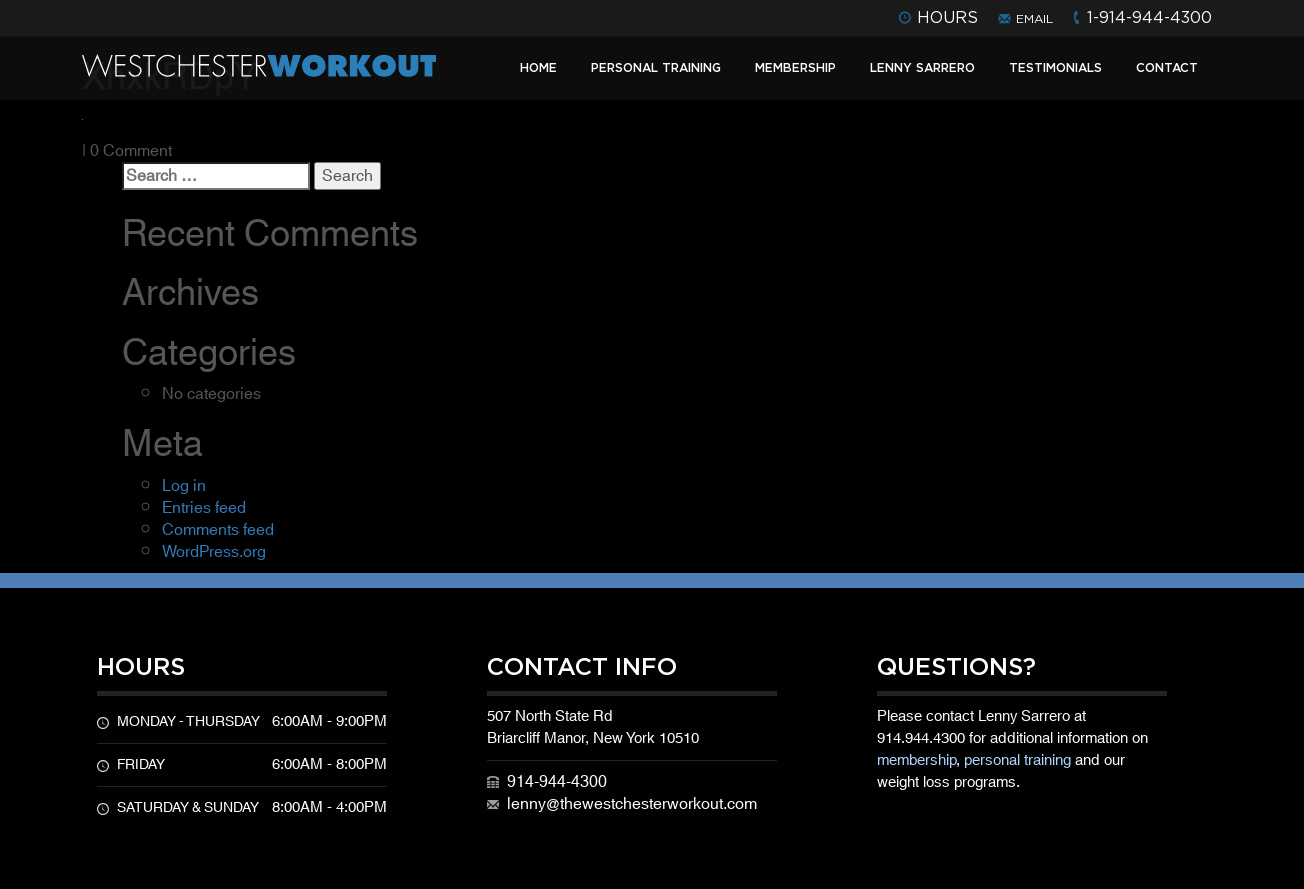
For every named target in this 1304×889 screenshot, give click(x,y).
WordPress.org (214, 552)
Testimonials (1055, 67)
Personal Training (656, 67)
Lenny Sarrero (922, 67)
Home (538, 67)
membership (916, 760)
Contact (1167, 67)
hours (947, 17)
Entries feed (204, 508)
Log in (184, 486)
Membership (795, 67)
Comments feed (218, 530)
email (1034, 18)
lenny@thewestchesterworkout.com (632, 804)
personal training (1017, 760)
